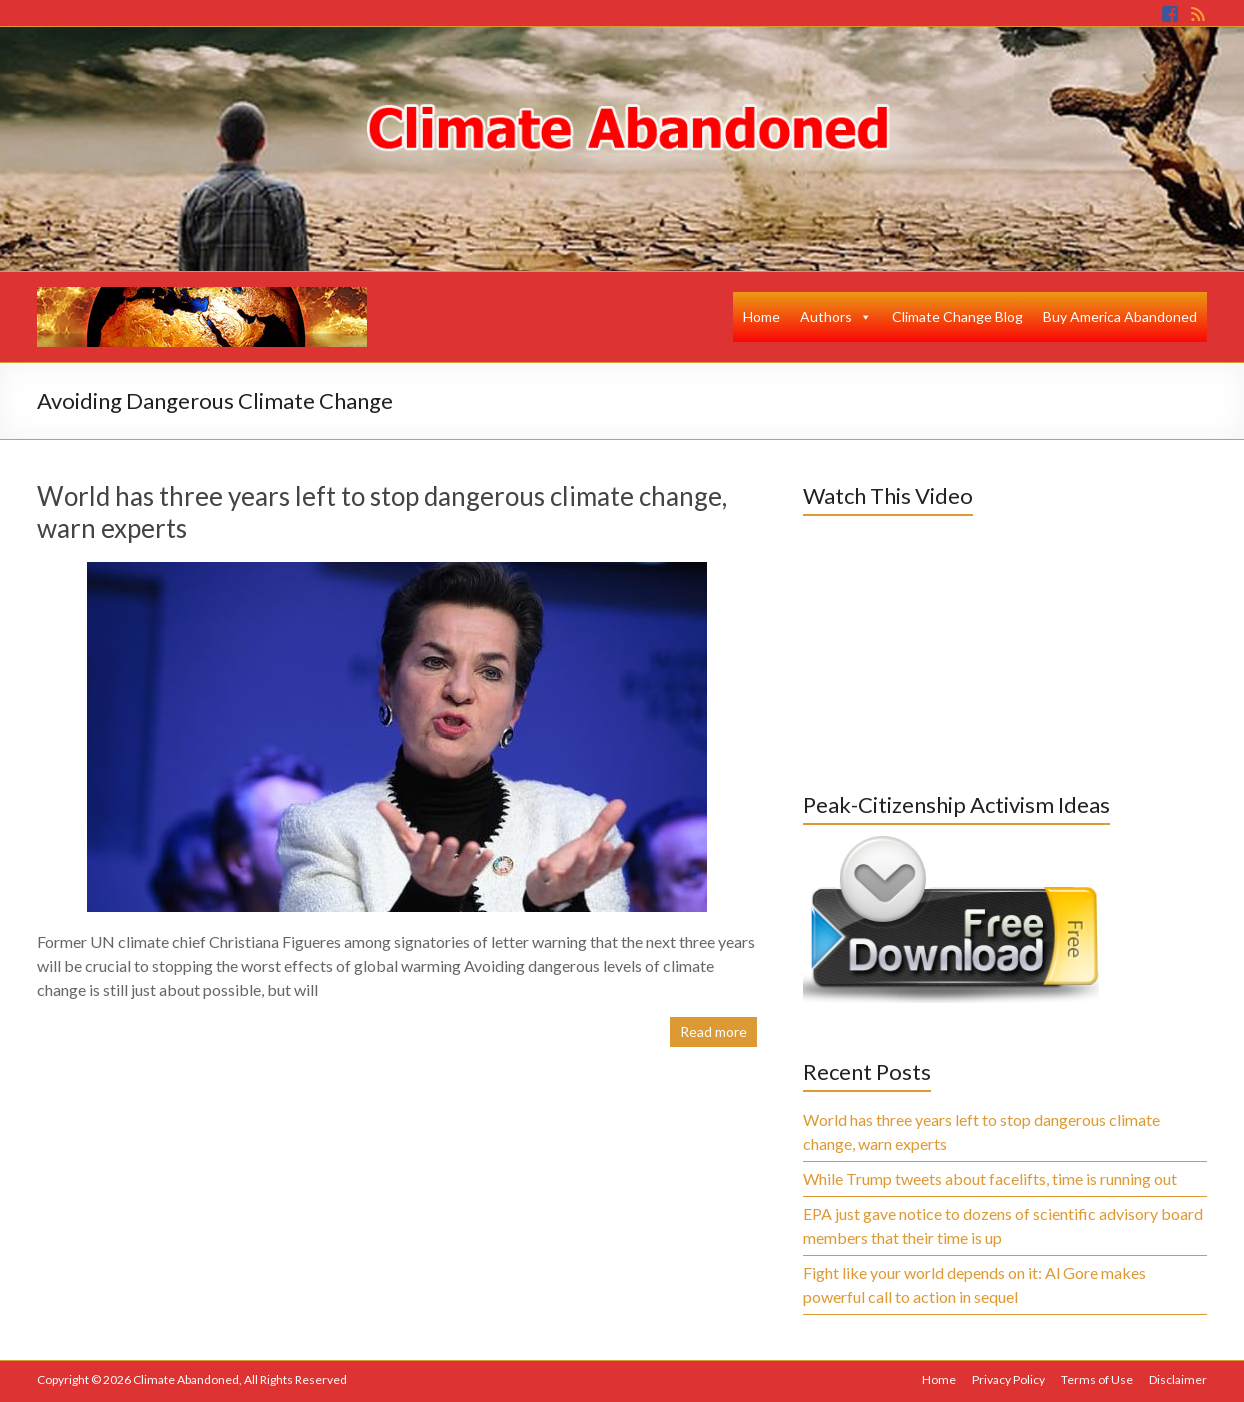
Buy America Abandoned (1120, 316)
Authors (826, 316)
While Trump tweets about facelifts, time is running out (990, 1178)
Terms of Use (1097, 1379)
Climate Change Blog (957, 316)
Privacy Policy (1008, 1379)
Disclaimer (1178, 1379)
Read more (713, 1031)
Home (761, 316)
